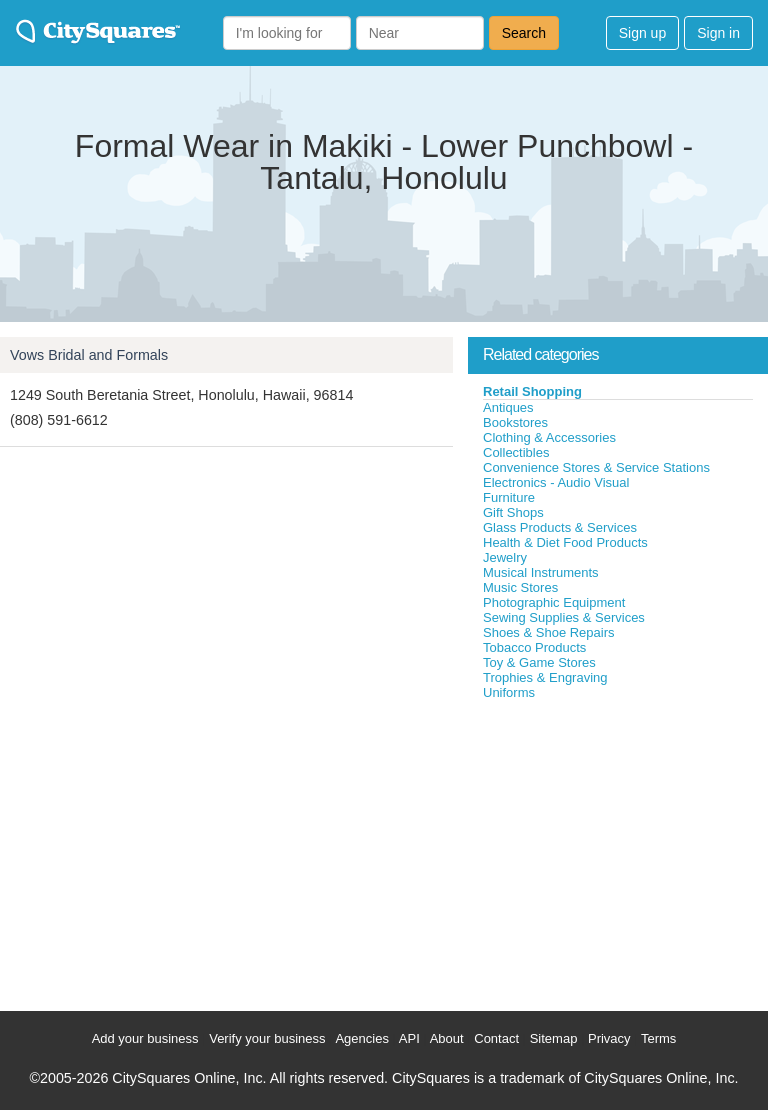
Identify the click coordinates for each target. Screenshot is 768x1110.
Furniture (509, 497)
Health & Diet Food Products (565, 542)
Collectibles (516, 452)
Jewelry (505, 557)
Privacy (609, 1038)
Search (524, 33)
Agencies (361, 1038)
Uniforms (509, 692)
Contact (496, 1038)
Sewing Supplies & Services (564, 617)
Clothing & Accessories (549, 437)
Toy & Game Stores (539, 662)
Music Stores (520, 587)
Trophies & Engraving (545, 677)
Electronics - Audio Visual (556, 482)
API (409, 1038)
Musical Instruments (541, 572)
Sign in (718, 33)
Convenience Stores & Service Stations (596, 467)
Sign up (642, 33)
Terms (658, 1038)
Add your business (145, 1038)
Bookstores (515, 422)
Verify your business (267, 1038)
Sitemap (554, 1038)
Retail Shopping (532, 391)
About (447, 1038)
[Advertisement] (618, 851)
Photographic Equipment (554, 602)
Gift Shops (513, 512)
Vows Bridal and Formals (89, 355)
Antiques (508, 407)
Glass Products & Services (560, 527)
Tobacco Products (534, 647)
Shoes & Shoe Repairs (549, 632)
